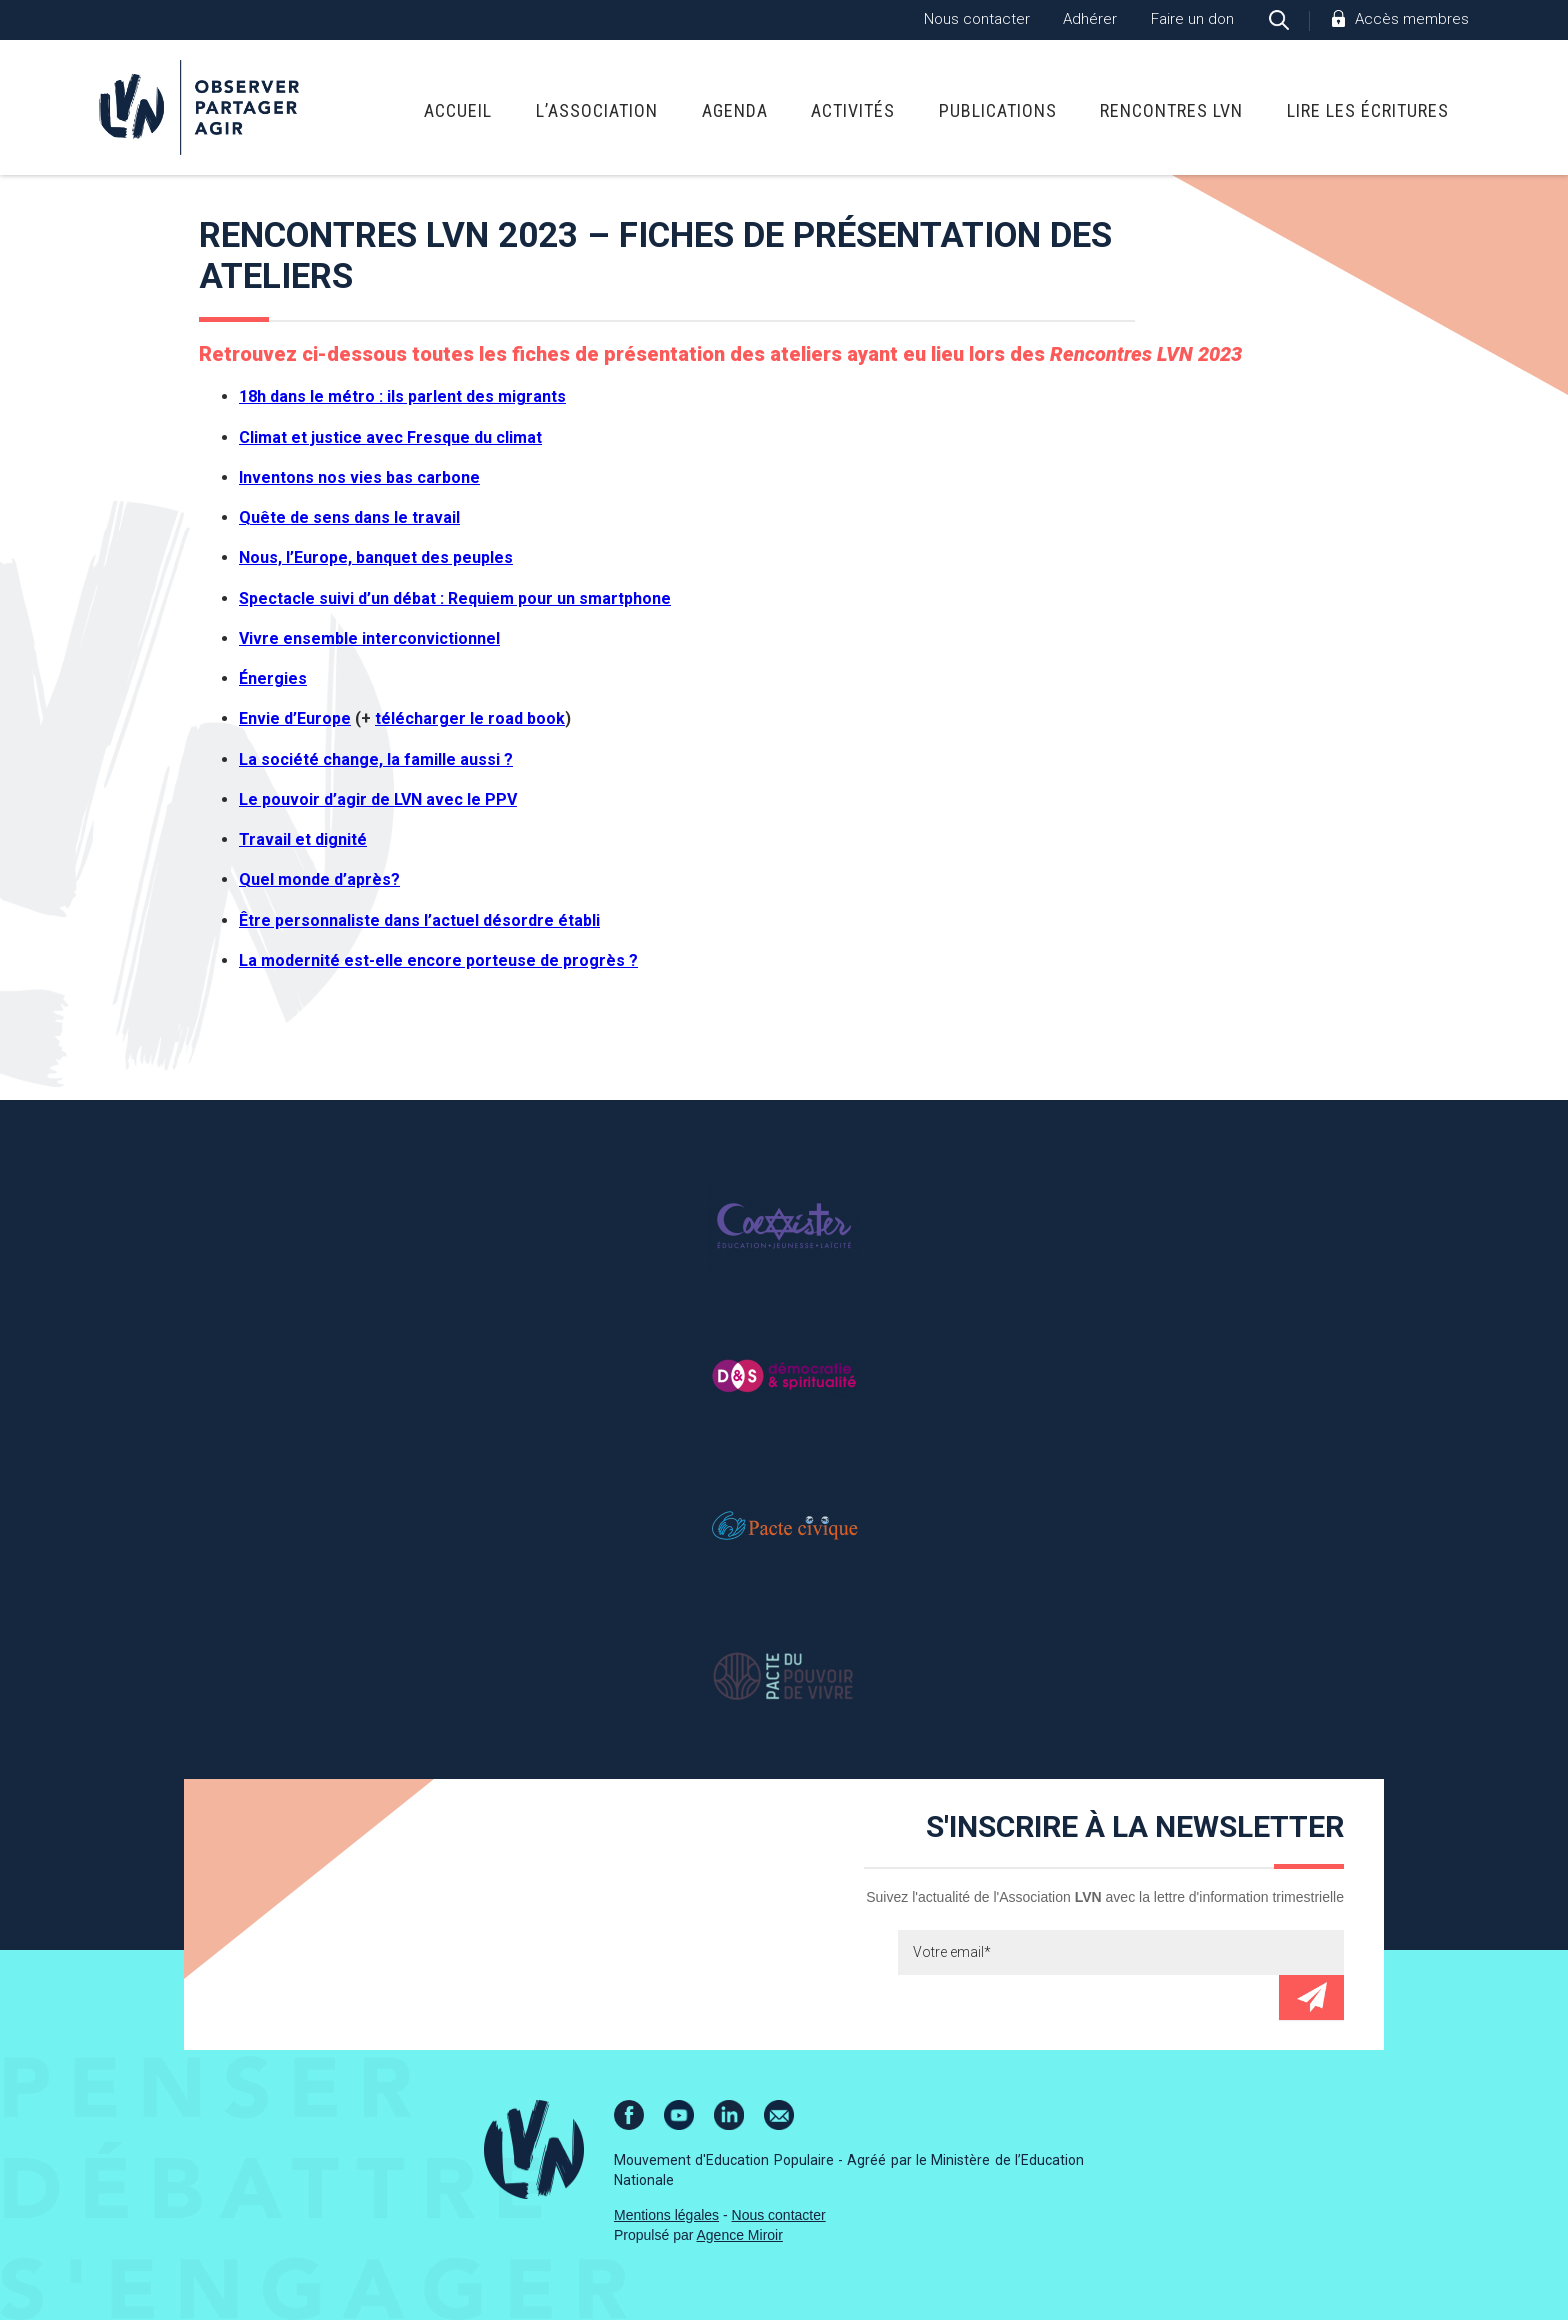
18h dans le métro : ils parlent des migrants (402, 396)
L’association (597, 110)
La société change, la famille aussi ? (376, 759)
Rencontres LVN (1171, 110)
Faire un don (1192, 19)
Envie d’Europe (295, 718)
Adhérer (1090, 19)
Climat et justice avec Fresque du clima (387, 437)
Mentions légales (666, 2215)
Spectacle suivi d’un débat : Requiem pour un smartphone (455, 598)
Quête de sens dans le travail (349, 517)
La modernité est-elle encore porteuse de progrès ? (438, 960)
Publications (998, 110)
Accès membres (1412, 19)
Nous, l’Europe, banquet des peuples (376, 557)
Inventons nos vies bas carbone (359, 477)
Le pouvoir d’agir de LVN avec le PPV (378, 799)
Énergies (273, 678)
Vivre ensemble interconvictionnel (369, 638)
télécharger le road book (470, 718)
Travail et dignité (303, 839)
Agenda (735, 110)
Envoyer (1311, 1997)
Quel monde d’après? (319, 879)
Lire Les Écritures (1368, 110)
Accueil (458, 110)
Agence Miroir (740, 2235)
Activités (853, 110)
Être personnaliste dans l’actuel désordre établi (419, 920)
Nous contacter (977, 19)
